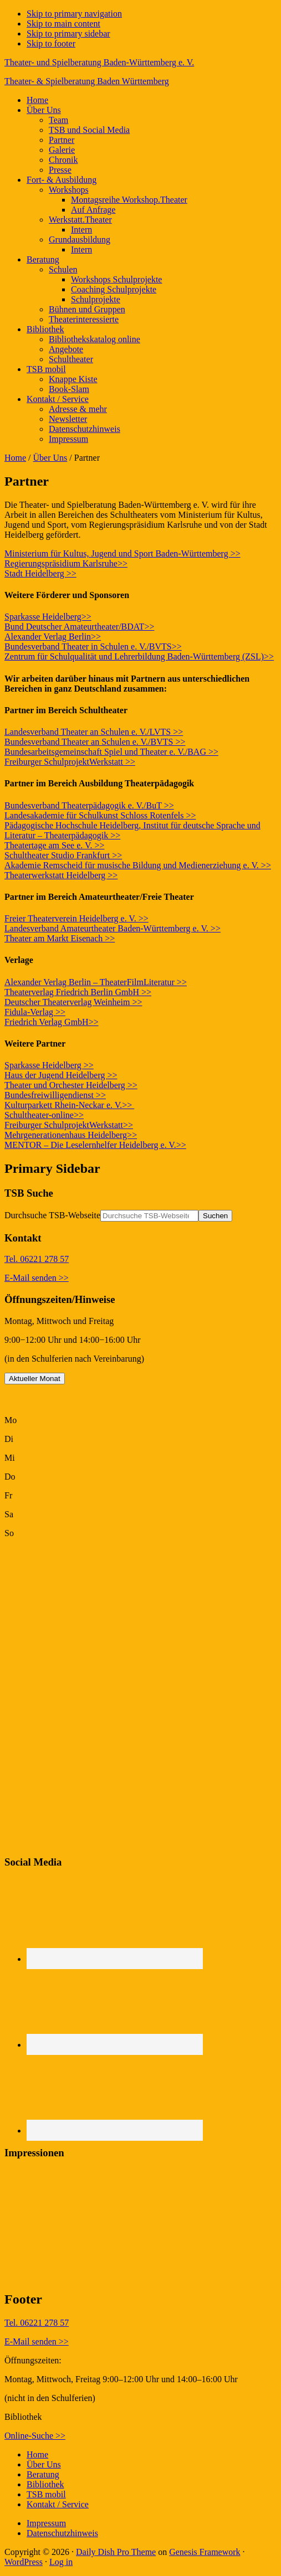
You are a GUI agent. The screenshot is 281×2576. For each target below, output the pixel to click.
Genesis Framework (204, 2552)
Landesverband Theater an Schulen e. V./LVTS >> (93, 731)
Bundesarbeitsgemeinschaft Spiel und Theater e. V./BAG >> (111, 751)
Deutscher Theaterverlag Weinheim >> (73, 1002)
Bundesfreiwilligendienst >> (55, 1095)
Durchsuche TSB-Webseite (52, 1215)
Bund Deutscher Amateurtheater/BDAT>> (79, 626)
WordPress (23, 2562)
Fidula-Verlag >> (34, 1012)
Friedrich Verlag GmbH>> (51, 1022)
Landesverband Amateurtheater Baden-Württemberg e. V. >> (112, 928)
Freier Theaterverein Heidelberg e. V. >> (76, 918)
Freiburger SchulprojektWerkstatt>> (68, 1125)
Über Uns (50, 457)
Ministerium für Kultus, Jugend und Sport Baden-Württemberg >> (122, 553)
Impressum (46, 2523)
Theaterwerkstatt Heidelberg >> (60, 875)
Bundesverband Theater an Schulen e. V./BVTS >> (94, 741)
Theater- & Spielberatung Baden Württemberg (86, 81)
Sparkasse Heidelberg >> (49, 1065)
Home (15, 457)
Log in (61, 2562)
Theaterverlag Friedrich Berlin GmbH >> (77, 992)
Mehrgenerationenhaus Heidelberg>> (70, 1135)
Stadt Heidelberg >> (40, 573)
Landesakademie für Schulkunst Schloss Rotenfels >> (100, 815)
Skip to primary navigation (74, 13)
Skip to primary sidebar (68, 33)
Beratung (43, 2474)
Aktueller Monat (34, 1378)
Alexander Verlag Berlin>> (52, 636)
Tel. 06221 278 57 (36, 1259)
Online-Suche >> (34, 2435)
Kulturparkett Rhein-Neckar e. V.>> (69, 1105)
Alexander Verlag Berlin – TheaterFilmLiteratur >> (95, 982)
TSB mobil (46, 2494)
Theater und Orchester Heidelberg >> (70, 1085)
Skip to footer (51, 43)
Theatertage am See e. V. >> (54, 845)
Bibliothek (45, 2484)
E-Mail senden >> (36, 1277)
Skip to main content (63, 23)
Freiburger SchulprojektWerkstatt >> (69, 761)
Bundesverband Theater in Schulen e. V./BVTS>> (93, 646)
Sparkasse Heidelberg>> (47, 616)
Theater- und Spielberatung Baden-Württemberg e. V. (99, 62)
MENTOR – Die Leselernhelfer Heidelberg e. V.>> (95, 1145)
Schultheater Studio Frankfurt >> (63, 855)
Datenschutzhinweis (62, 2533)
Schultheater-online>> (44, 1115)
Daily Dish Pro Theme (116, 2552)
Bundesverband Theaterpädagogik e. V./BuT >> (89, 805)
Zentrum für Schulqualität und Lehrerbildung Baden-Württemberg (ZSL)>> (139, 656)
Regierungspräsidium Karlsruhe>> (65, 563)
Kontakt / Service (58, 2504)
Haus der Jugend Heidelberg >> (60, 1075)
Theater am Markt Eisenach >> (59, 938)
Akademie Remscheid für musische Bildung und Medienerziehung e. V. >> (137, 865)
